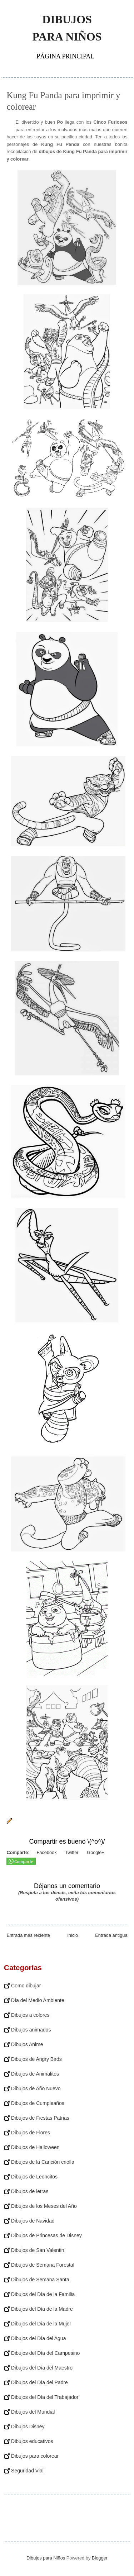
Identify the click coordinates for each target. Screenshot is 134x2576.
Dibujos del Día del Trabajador (44, 2397)
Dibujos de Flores (30, 2132)
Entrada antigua (111, 1935)
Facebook (46, 1852)
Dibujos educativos (32, 2441)
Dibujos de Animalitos (35, 2074)
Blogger (100, 2558)
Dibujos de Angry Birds (36, 2059)
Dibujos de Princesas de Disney (46, 2235)
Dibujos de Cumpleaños (37, 2103)
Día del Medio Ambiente (37, 2000)
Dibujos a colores (30, 2015)
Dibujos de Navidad (32, 2221)
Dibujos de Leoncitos (34, 2177)
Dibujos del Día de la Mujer (41, 2324)
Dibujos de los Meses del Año (44, 2206)
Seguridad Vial (27, 2470)
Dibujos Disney (27, 2426)
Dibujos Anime (27, 2044)
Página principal (65, 56)
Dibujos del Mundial (33, 2412)
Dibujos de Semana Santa (40, 2279)
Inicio (72, 1935)
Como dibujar (26, 1985)
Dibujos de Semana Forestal (42, 2265)
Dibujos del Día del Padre (39, 2382)
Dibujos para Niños (66, 28)
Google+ (95, 1852)
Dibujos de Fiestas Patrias (40, 2118)
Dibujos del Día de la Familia (43, 2294)
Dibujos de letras (29, 2191)
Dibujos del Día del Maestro (42, 2368)
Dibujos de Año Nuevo (36, 2088)
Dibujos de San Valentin (37, 2250)
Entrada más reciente (28, 1935)
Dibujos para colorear (35, 2456)
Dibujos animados (31, 2030)
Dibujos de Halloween (35, 2147)
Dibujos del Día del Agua (38, 2338)
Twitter (71, 1852)
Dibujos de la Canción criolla (42, 2162)
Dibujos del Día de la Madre (42, 2309)
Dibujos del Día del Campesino (45, 2353)
